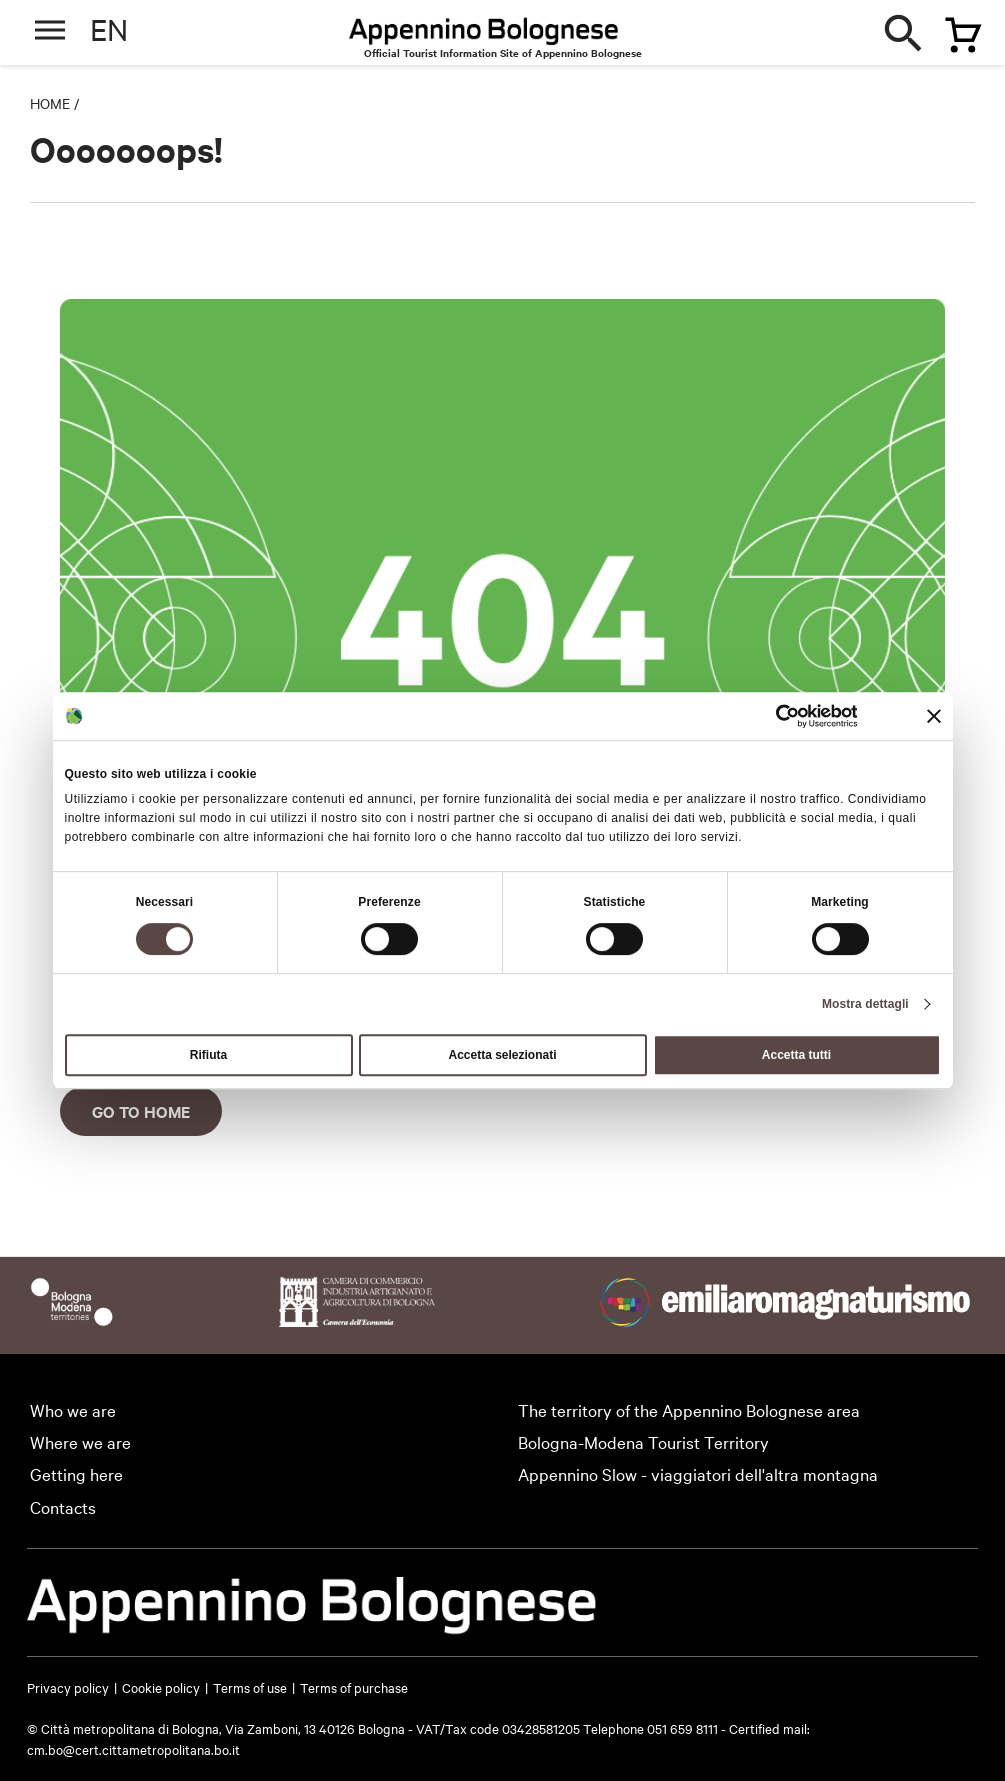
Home (50, 103)
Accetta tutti (796, 1055)
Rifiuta (208, 1055)
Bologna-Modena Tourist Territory (643, 1441)
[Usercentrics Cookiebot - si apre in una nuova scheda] (769, 716)
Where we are (80, 1441)
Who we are (73, 1409)
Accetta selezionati (502, 1055)
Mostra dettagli (865, 1004)
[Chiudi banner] (934, 716)
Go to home (141, 1111)
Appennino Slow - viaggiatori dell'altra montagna (698, 1473)
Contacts (63, 1506)
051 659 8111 (682, 1728)
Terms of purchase (354, 1687)
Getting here (76, 1473)
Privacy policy (68, 1687)
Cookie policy (161, 1687)
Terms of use (250, 1687)
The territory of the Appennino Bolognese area (689, 1409)
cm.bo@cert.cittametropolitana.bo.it (133, 1749)
